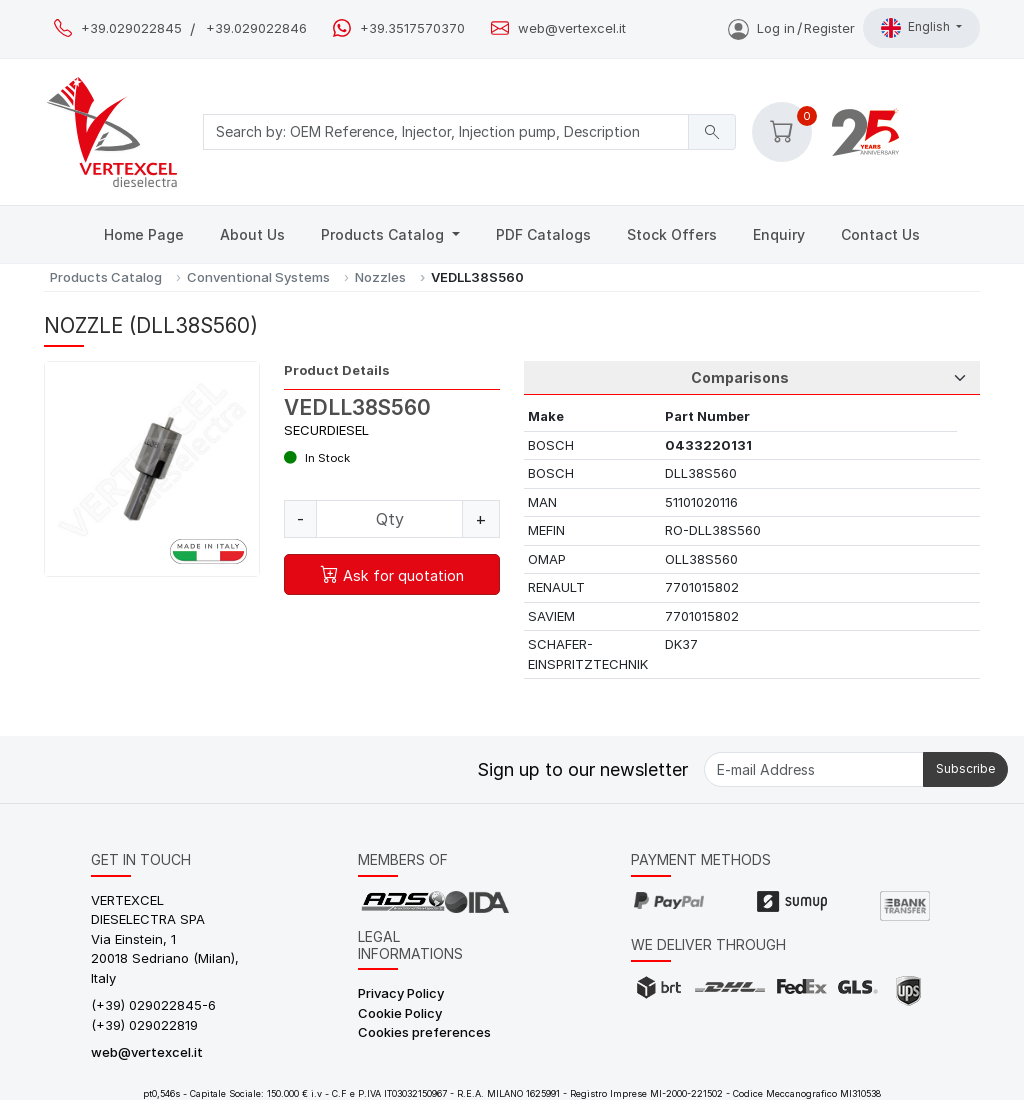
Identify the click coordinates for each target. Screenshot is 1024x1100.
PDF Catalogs (543, 234)
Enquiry (779, 234)
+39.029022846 (256, 28)
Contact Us (880, 234)
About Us (252, 234)
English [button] (917, 28)
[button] (782, 132)
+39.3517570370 (412, 28)
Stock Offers (672, 234)
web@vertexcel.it (572, 28)
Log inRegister (791, 28)
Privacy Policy (401, 993)
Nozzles (380, 277)
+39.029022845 (131, 28)
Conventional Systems (258, 277)
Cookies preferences (424, 1032)
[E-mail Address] (814, 769)
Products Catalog (384, 234)
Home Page (144, 234)
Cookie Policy (400, 1013)
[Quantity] (389, 519)
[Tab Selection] (752, 378)
